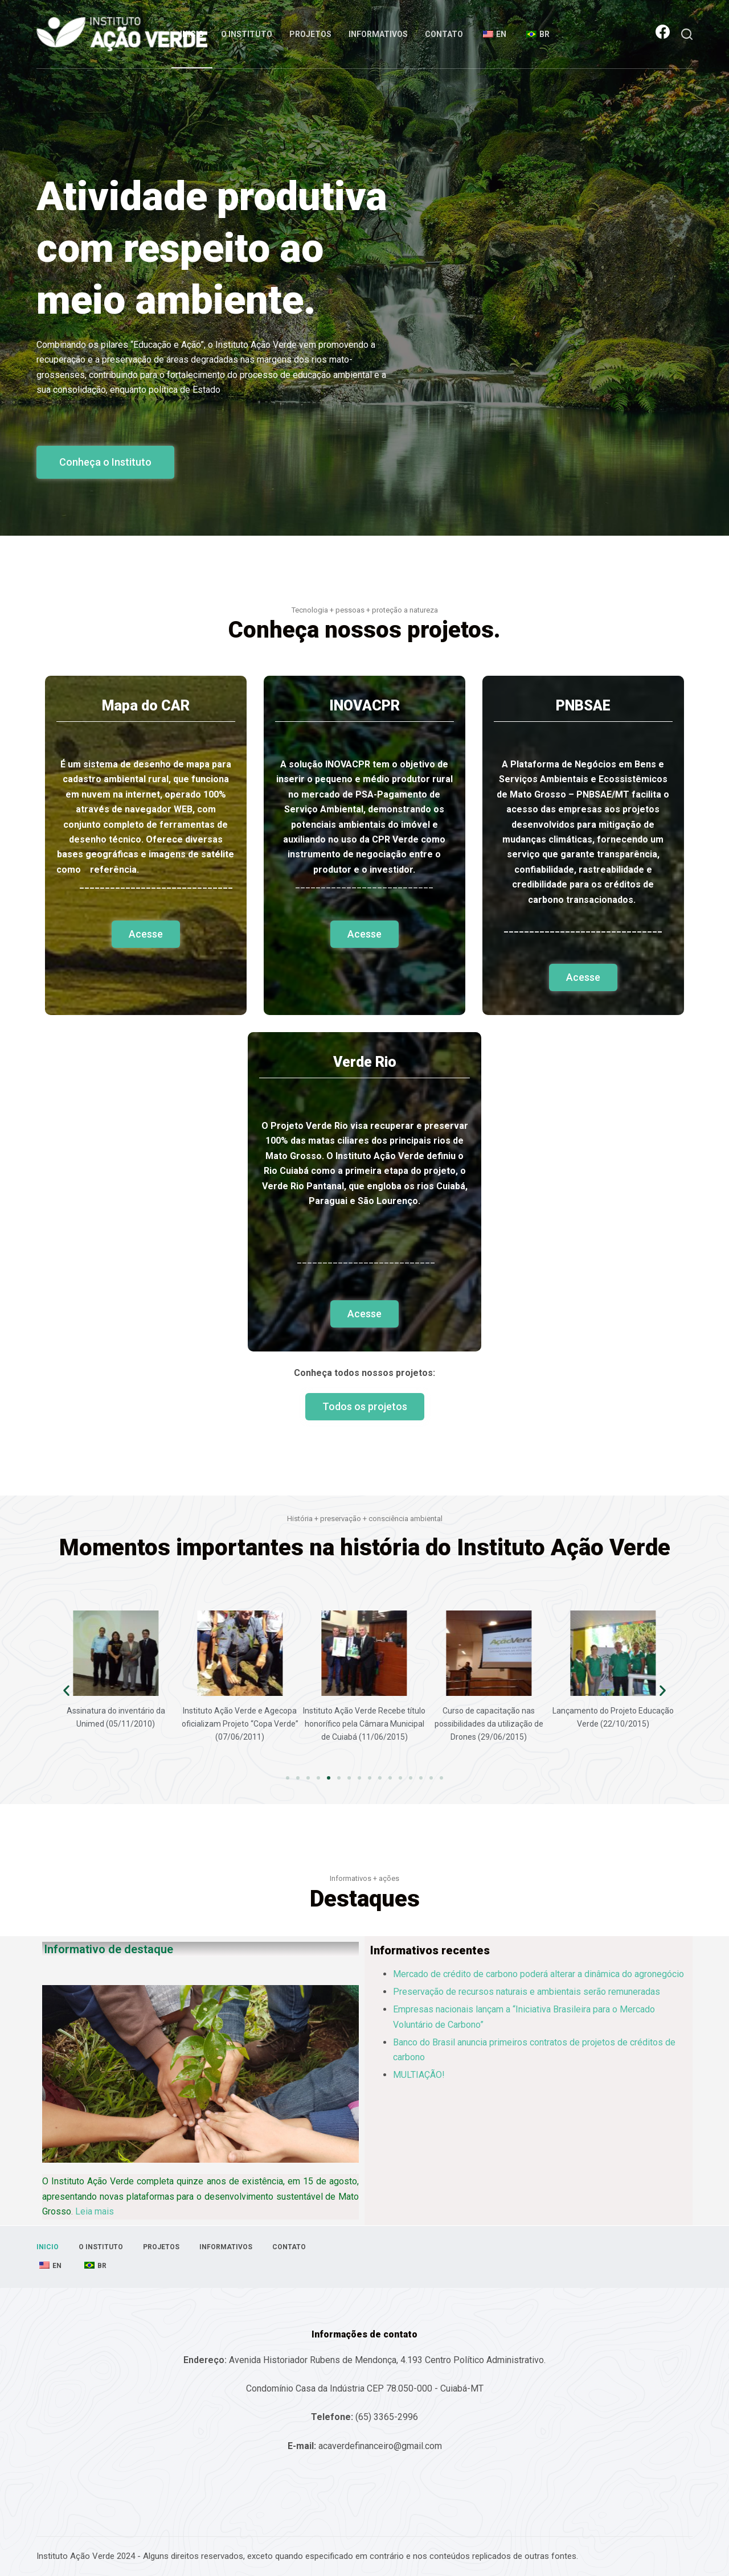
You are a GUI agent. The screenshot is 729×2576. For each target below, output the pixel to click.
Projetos (310, 34)
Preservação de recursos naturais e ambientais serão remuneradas (526, 1991)
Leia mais (94, 2211)
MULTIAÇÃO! (419, 2074)
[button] (105, 462)
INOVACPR (364, 705)
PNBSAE (583, 705)
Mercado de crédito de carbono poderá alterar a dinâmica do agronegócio (538, 1974)
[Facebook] (663, 31)
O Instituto (246, 34)
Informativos (378, 34)
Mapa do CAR (146, 705)
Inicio (192, 34)
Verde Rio (364, 1062)
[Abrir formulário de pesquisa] (687, 34)
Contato (444, 34)
